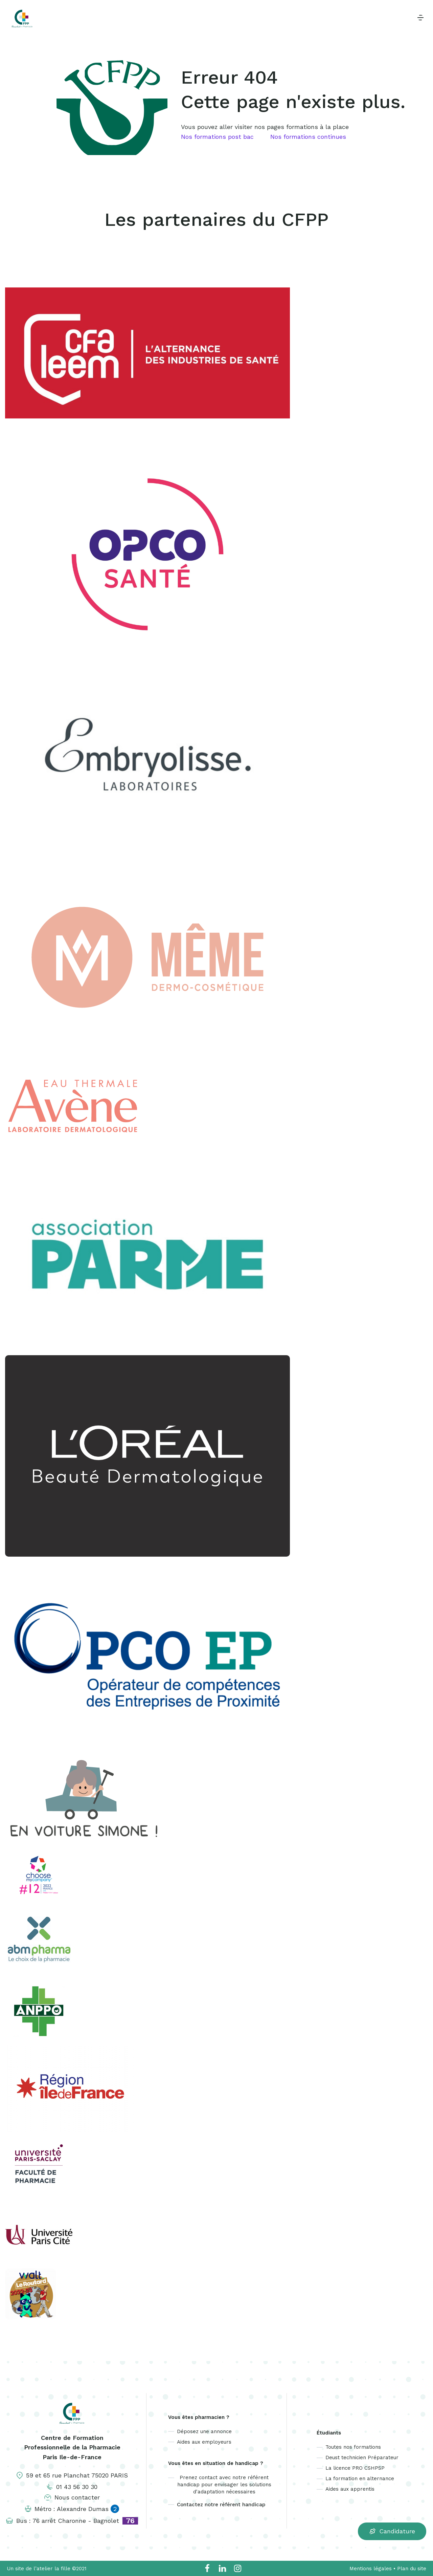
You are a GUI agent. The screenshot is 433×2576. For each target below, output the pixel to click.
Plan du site (411, 2569)
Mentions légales (370, 2569)
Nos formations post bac (217, 136)
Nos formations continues (308, 136)
